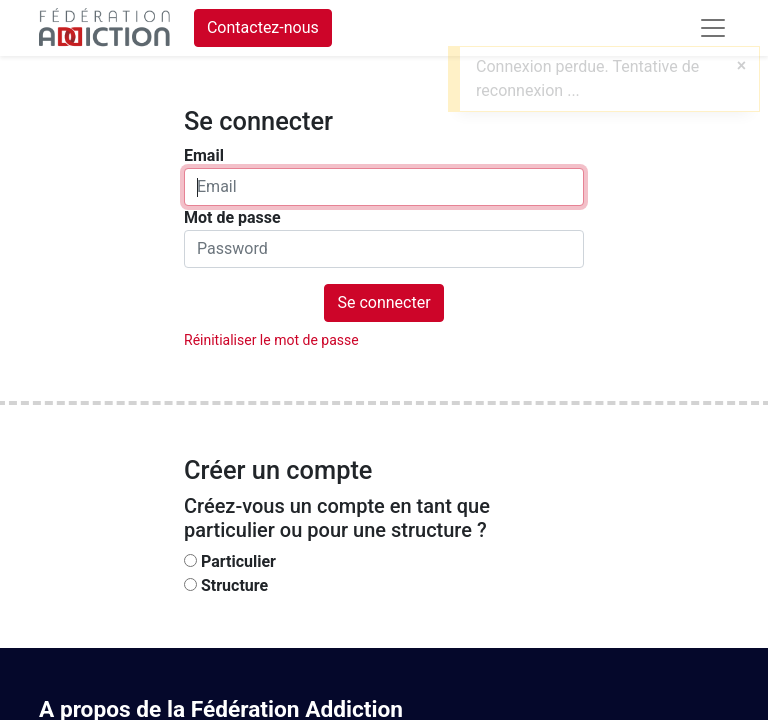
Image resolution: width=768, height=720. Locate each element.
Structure (234, 585)
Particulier (238, 561)
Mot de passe (232, 217)
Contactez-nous (263, 27)
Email (204, 155)
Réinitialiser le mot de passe (271, 340)
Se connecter (383, 302)
